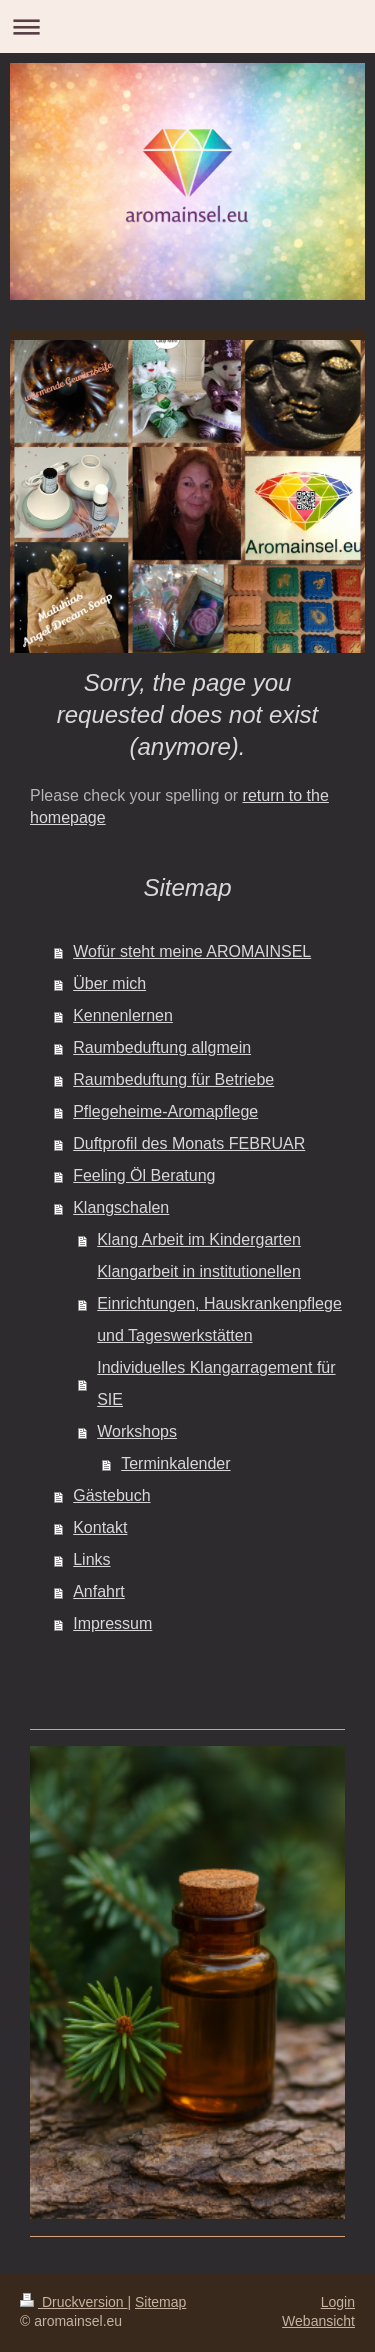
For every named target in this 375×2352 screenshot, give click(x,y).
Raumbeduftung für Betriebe (173, 1079)
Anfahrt (99, 1591)
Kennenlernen (123, 1015)
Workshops (137, 1431)
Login (338, 2302)
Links (91, 1559)
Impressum (112, 1623)
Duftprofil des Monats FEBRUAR (189, 1143)
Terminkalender (175, 1463)
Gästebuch (111, 1495)
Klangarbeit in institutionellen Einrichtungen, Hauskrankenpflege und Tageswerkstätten (219, 1303)
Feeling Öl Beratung (144, 1175)
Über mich (109, 983)
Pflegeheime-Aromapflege (165, 1111)
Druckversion (73, 2302)
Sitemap (160, 2302)
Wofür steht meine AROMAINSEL (192, 951)
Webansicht (318, 2321)
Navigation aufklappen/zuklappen (187, 26)
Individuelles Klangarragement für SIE (216, 1383)
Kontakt (100, 1527)
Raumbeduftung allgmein (162, 1047)
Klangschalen (121, 1207)
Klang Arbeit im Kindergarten (199, 1239)
